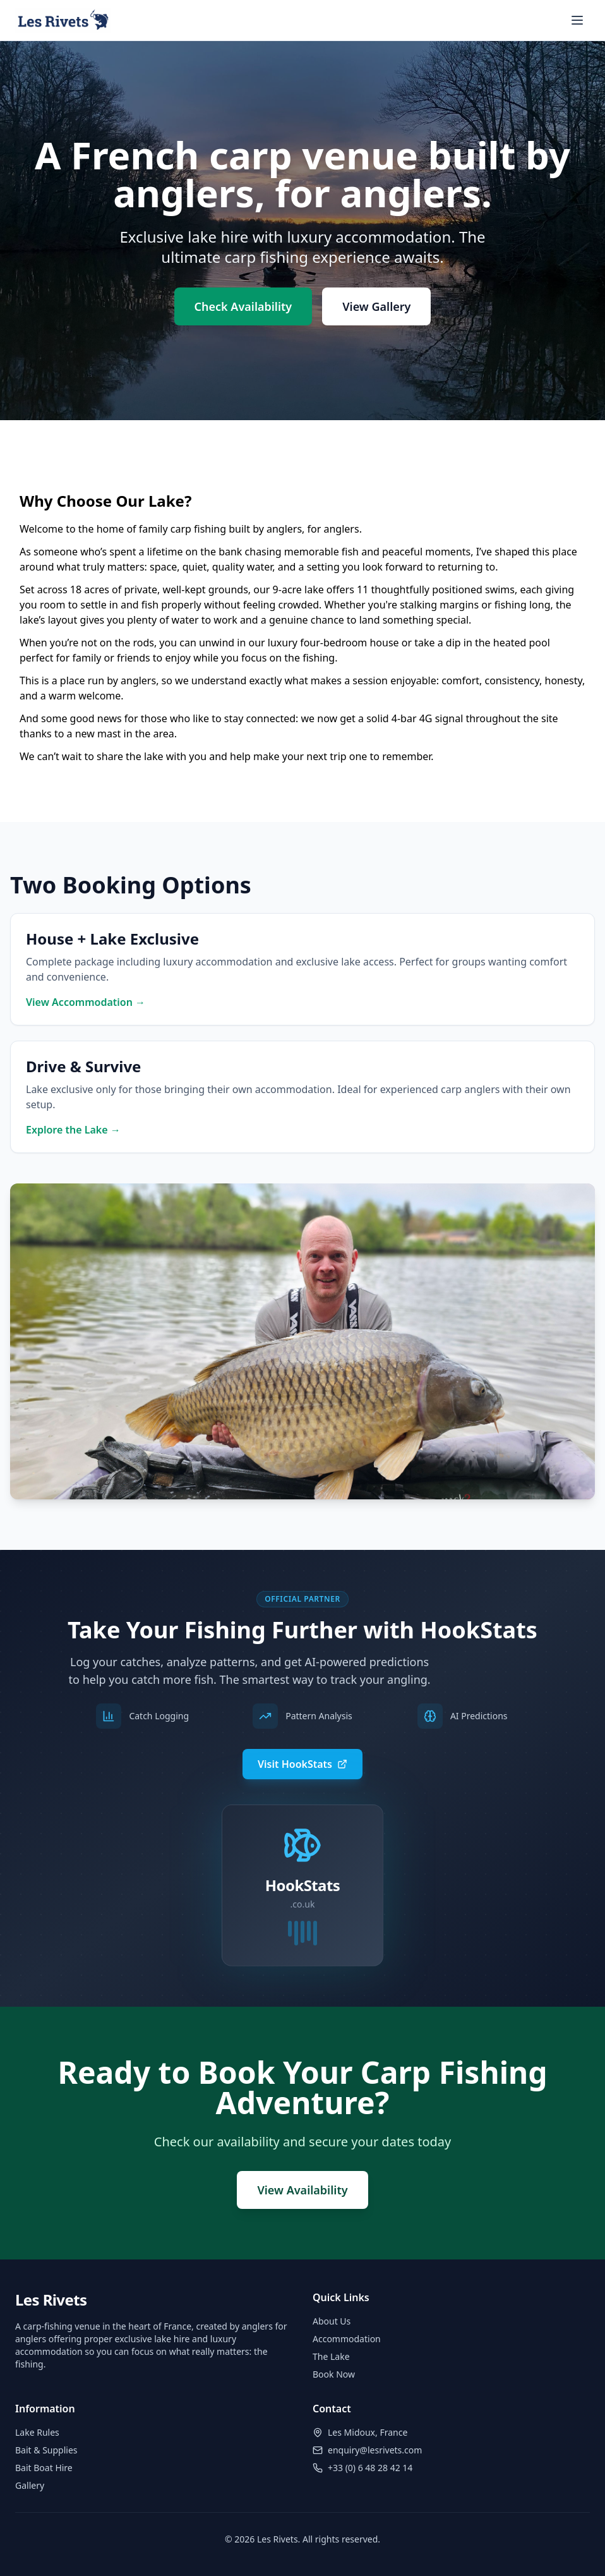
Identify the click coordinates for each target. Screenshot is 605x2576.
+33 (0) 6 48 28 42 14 (370, 2468)
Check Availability (243, 306)
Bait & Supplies (46, 2450)
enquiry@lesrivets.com (375, 2450)
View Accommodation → (85, 1002)
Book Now (334, 2374)
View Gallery (376, 306)
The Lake (331, 2356)
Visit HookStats (302, 1764)
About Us (331, 2321)
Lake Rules (37, 2432)
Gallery (29, 2485)
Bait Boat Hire (44, 2468)
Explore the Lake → (73, 1130)
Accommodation (347, 2339)
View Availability (302, 2190)
